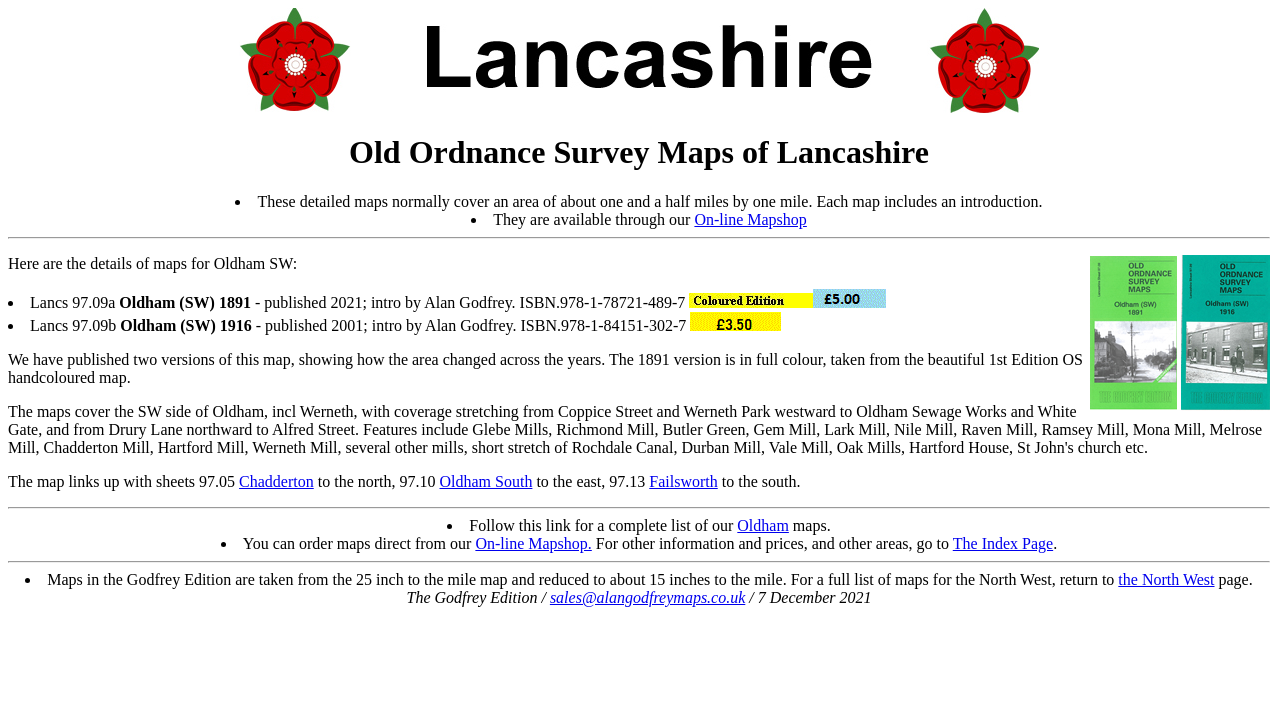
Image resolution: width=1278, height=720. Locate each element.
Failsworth (683, 481)
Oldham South (486, 481)
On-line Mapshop (750, 219)
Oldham (763, 525)
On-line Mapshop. (533, 543)
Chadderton (276, 481)
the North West (1166, 579)
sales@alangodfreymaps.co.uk (647, 597)
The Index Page (1003, 543)
